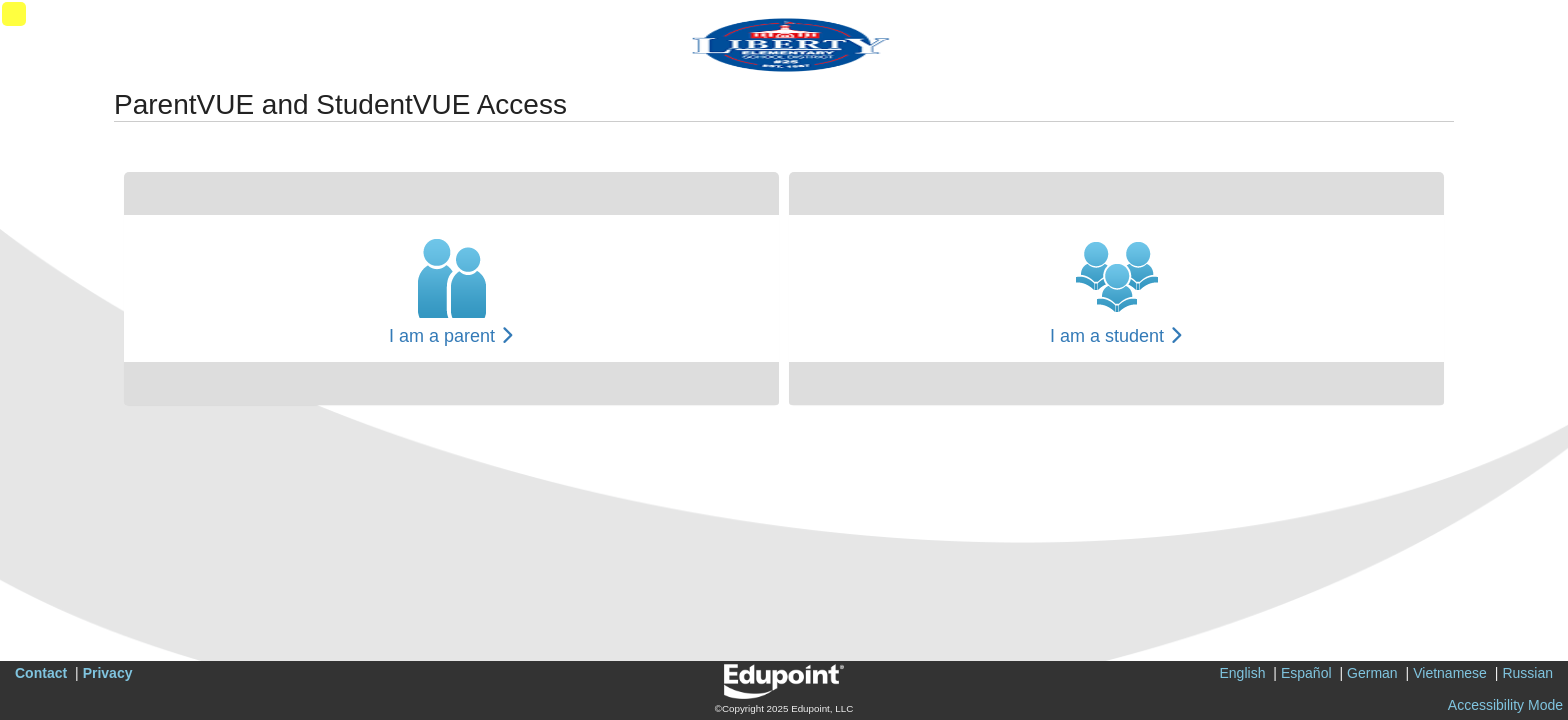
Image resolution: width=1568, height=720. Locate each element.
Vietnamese (1450, 673)
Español (1306, 673)
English (1243, 673)
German (1372, 673)
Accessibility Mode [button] (1505, 705)
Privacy (108, 673)
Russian (1527, 673)
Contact (41, 673)
